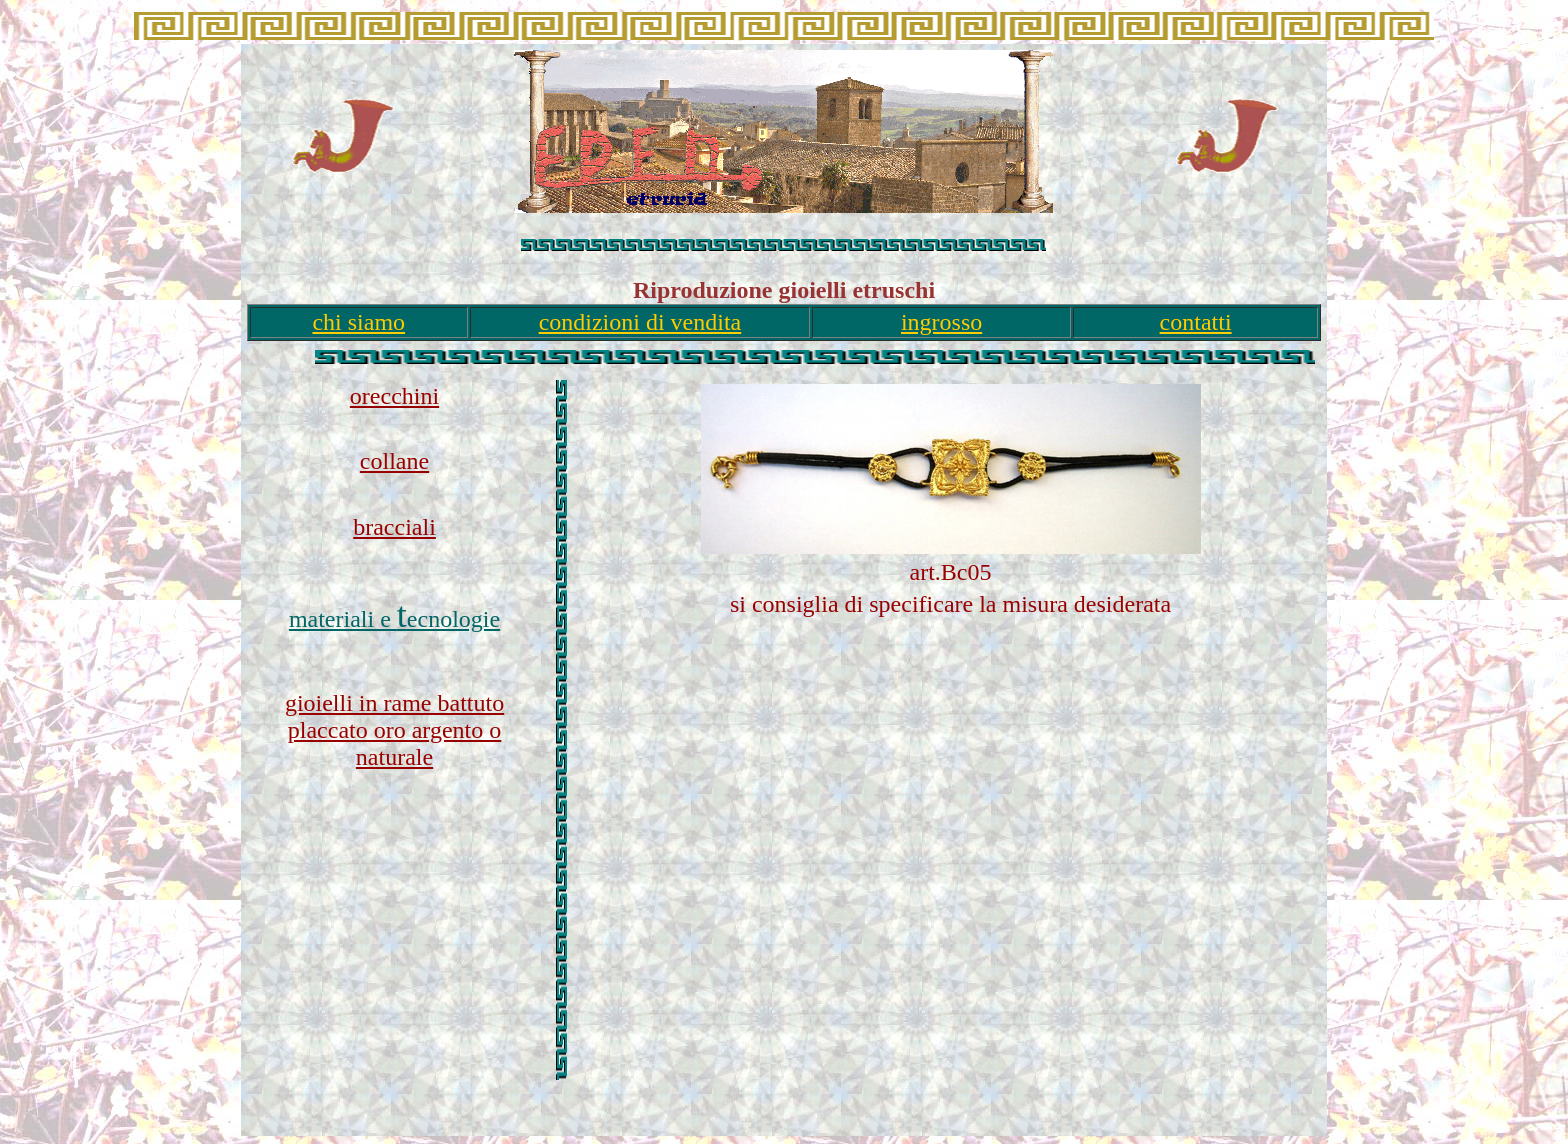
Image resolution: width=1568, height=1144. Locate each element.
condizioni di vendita (640, 322)
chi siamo (358, 322)
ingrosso (941, 322)
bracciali (394, 527)
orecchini (394, 396)
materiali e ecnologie (394, 619)
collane (394, 461)
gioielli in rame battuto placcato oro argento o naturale (394, 730)
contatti (1196, 322)
